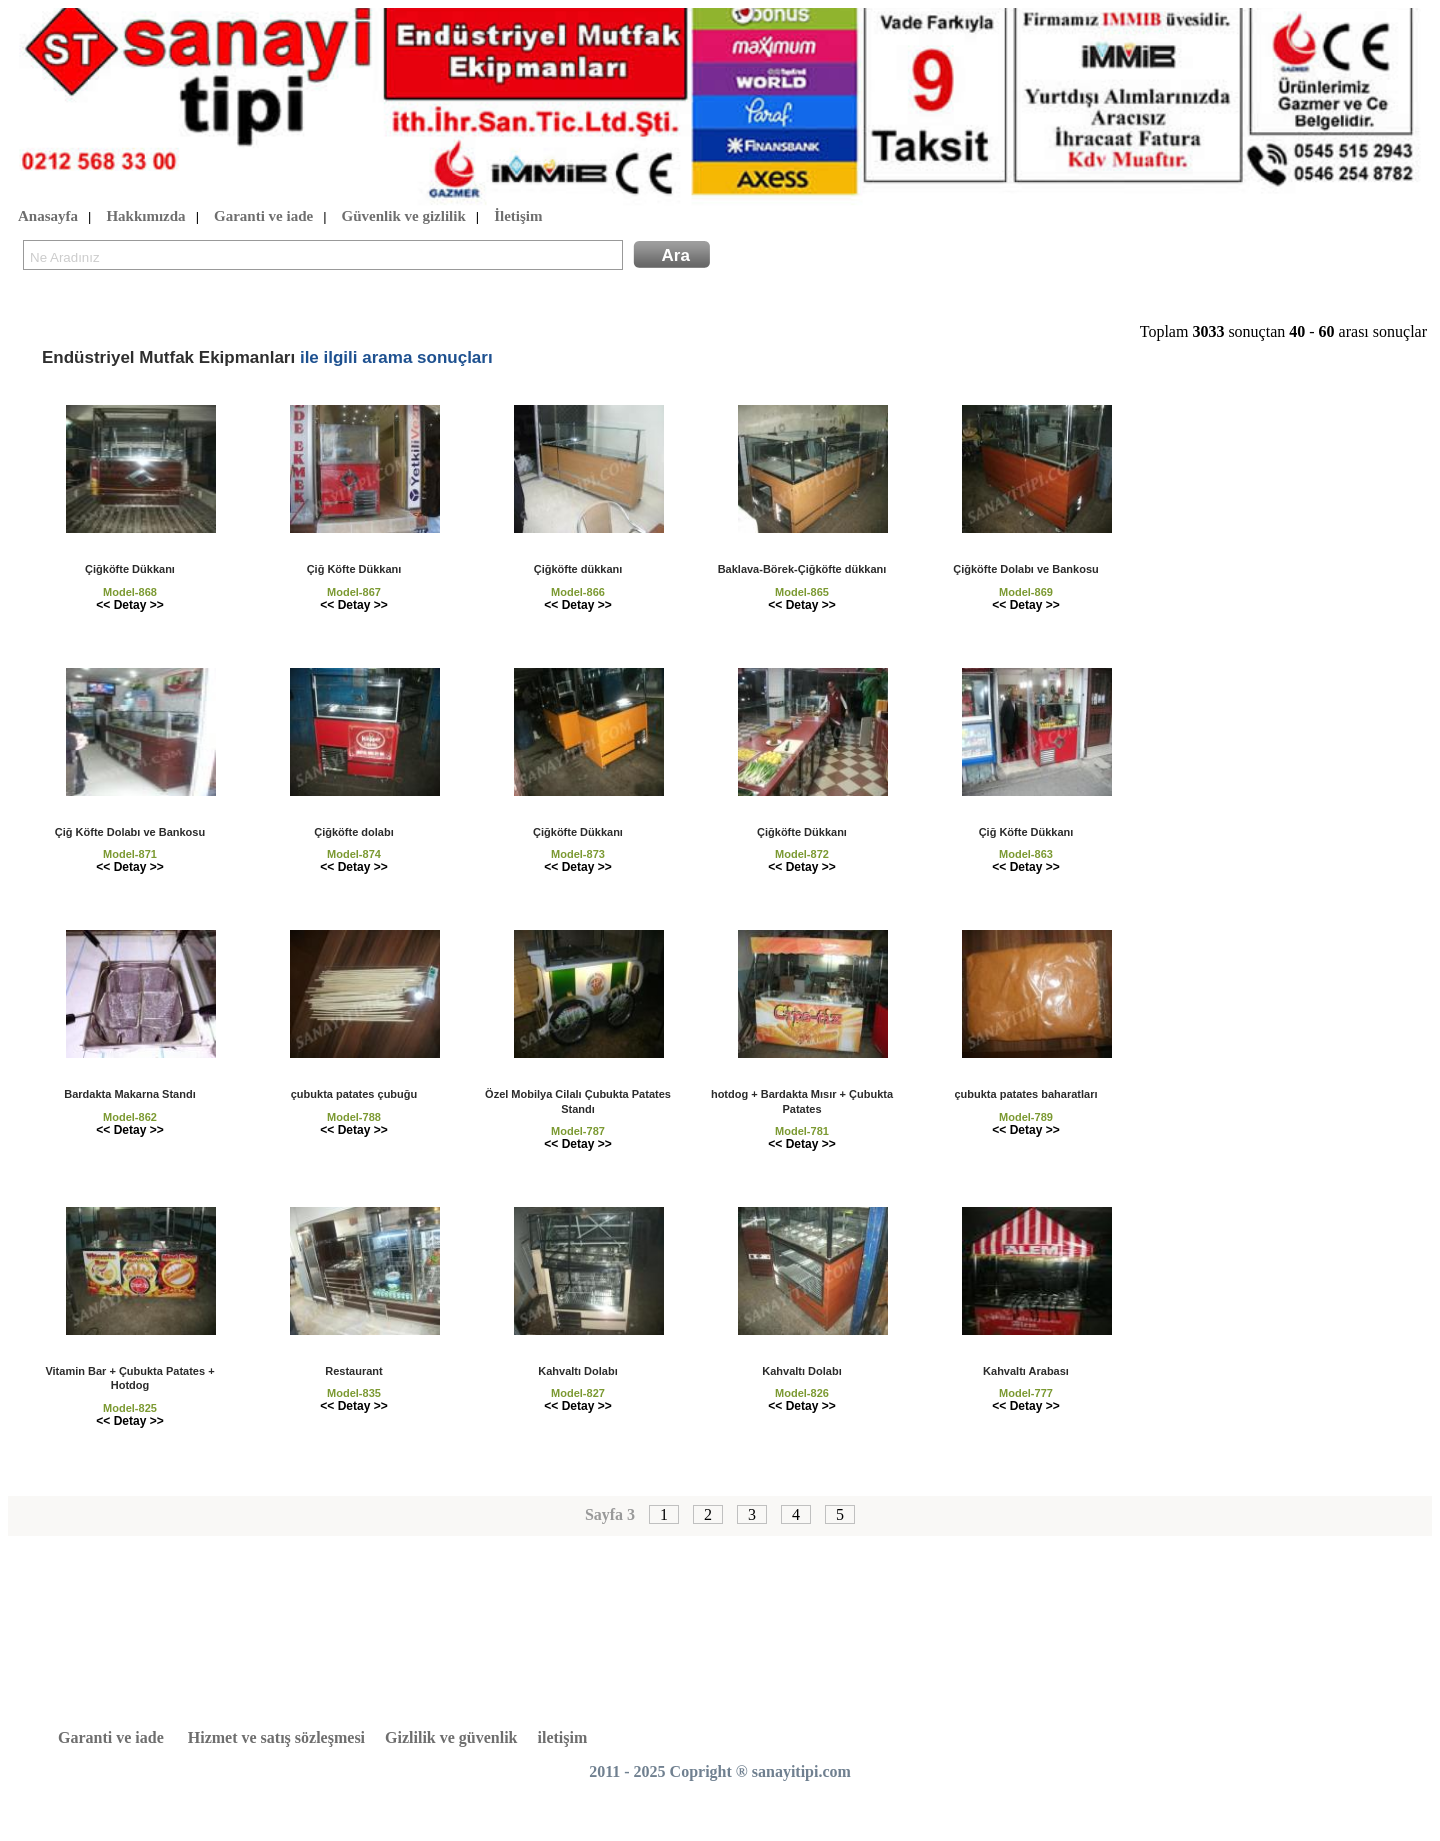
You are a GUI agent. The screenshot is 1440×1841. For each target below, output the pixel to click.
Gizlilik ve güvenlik (451, 1737)
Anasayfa (48, 217)
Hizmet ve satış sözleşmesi (276, 1737)
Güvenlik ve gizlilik (404, 217)
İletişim (518, 217)
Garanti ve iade (263, 217)
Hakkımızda (145, 217)
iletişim (563, 1737)
